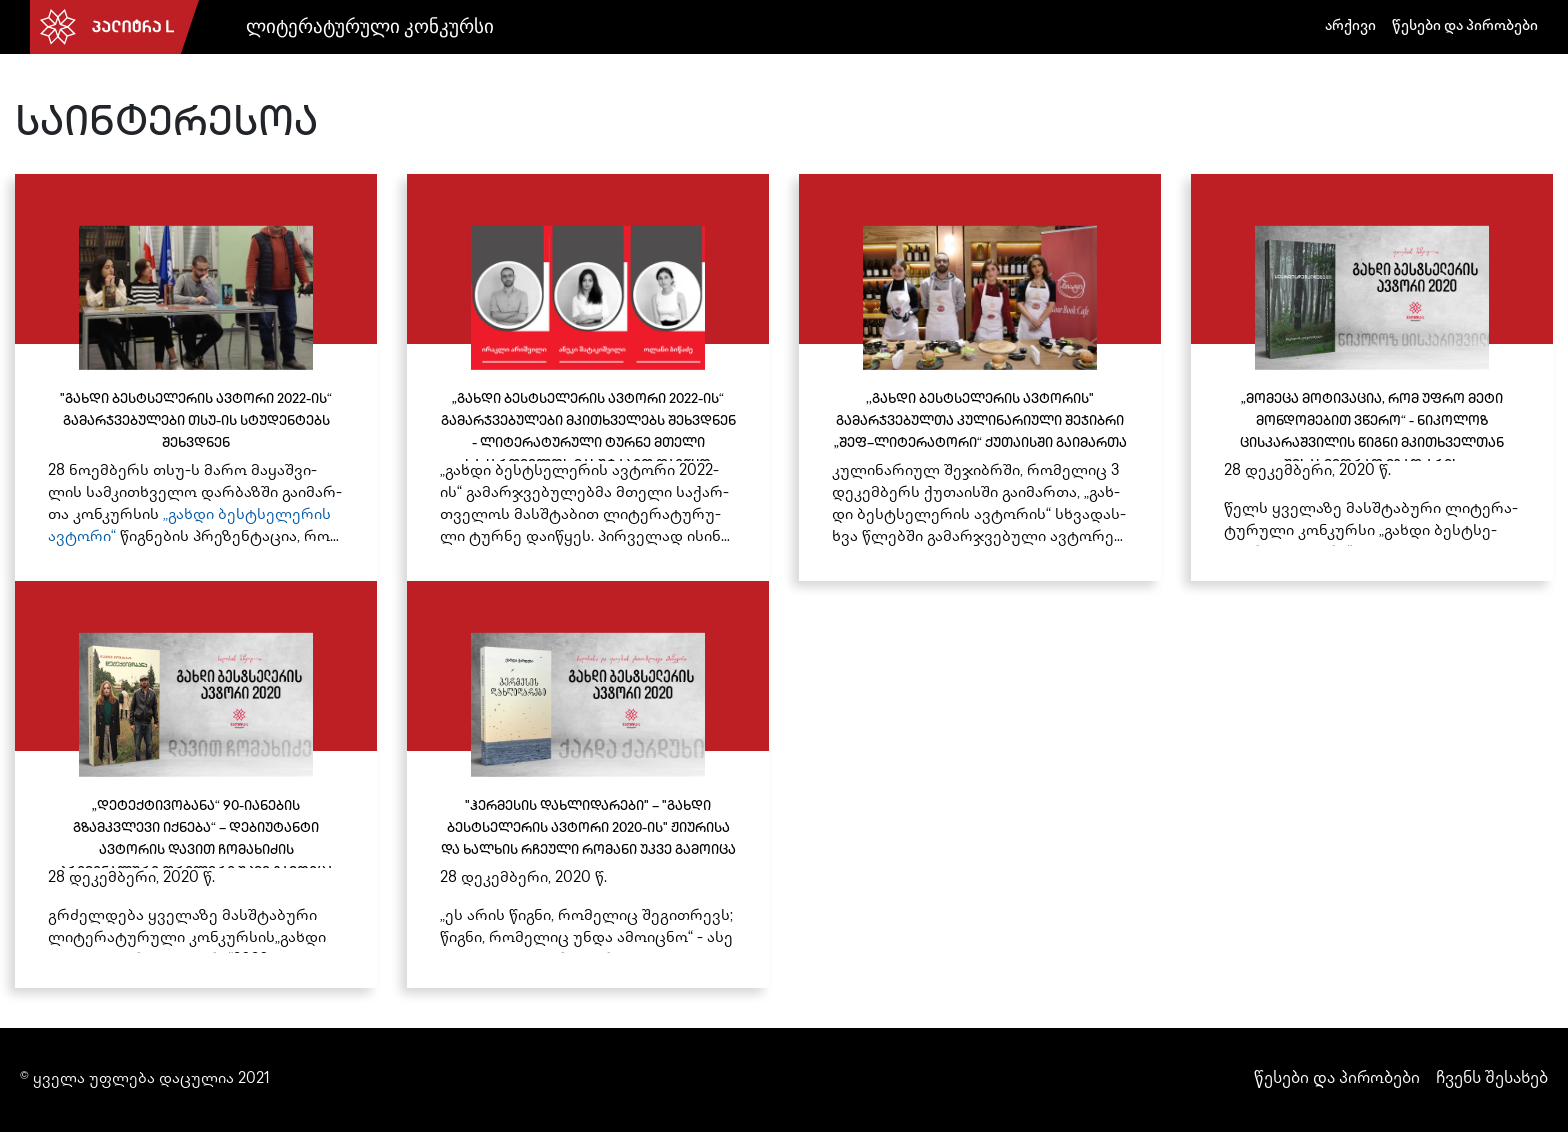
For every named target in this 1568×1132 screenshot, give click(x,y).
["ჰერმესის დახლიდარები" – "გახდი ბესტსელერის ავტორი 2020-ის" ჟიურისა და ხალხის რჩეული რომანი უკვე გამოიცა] (588, 784)
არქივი (1350, 26)
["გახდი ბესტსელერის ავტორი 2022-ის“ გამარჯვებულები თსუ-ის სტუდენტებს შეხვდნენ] (196, 377)
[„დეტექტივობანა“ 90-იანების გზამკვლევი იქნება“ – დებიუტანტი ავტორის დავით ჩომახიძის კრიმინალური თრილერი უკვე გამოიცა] (196, 784)
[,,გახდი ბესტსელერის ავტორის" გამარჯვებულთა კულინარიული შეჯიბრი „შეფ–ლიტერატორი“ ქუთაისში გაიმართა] (980, 377)
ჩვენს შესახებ (1492, 1079)
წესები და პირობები (1465, 26)
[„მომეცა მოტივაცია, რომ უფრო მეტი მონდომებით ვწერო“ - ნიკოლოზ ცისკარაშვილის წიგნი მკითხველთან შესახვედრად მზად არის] (1372, 377)
